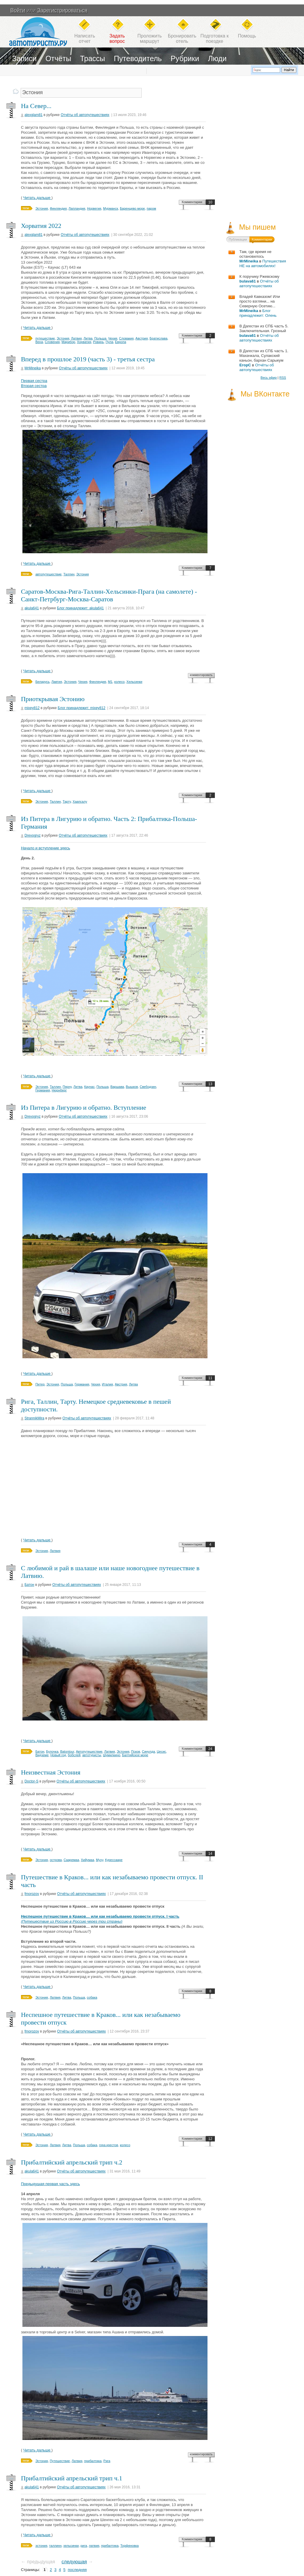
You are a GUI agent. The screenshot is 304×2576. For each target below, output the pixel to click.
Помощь (247, 35)
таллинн (55, 2545)
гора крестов (108, 2145)
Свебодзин (148, 1086)
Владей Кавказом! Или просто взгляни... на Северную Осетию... (259, 301)
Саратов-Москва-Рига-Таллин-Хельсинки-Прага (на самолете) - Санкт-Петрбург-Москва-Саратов (109, 595)
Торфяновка (129, 2545)
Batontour (67, 1751)
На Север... (36, 106)
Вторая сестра (34, 385)
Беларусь (42, 681)
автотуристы (91, 1755)
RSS (282, 377)
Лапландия (76, 208)
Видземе (42, 1755)
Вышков (132, 1086)
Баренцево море (132, 208)
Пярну (67, 1086)
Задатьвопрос (117, 38)
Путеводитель (138, 58)
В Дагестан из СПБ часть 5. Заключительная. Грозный (263, 328)
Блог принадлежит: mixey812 (81, 708)
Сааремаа (71, 1860)
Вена (39, 342)
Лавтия (56, 681)
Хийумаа (87, 1860)
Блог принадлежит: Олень (258, 313)
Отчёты (58, 58)
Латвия (76, 338)
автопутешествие (48, 574)
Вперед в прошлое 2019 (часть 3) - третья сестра (88, 359)
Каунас (89, 1086)
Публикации (238, 239)
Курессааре (114, 1860)
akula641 (31, 608)
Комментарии (192, 202)
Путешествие (60, 2461)
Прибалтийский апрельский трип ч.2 (71, 2162)
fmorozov (31, 1894)
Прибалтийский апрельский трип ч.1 (71, 2478)
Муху (99, 1860)
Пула (109, 342)
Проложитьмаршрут (150, 38)
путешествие (45, 338)
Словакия (126, 338)
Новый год (58, 1755)
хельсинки (71, 2545)
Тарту (67, 801)
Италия (107, 1384)
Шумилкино (111, 1755)
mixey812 (32, 708)
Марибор (68, 342)
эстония (41, 2545)
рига (84, 2545)
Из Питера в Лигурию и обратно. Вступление (83, 1107)
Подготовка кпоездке (214, 38)
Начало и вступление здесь (45, 848)
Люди (217, 58)
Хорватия (84, 342)
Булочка (52, 1751)
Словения (52, 342)
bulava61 (247, 281)
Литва (88, 338)
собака (92, 1997)
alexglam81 (33, 115)
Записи (24, 58)
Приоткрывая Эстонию (53, 699)
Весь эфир (269, 377)
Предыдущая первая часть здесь (50, 2184)
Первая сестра (34, 380)
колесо (119, 681)
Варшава (117, 1086)
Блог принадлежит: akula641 (80, 608)
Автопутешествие (89, 1751)
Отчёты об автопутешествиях (85, 115)
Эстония (41, 208)
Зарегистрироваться (62, 10)
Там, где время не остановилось (255, 254)
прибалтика (93, 2461)
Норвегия (94, 208)
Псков (135, 1751)
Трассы (92, 58)
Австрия (141, 338)
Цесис (161, 1751)
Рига (106, 2461)
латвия (94, 2545)
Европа (120, 342)
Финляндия (58, 208)
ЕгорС (245, 365)
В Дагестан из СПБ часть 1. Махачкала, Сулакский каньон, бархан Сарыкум (263, 356)
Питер (40, 1384)
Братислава (158, 338)
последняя (77, 2569)
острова (56, 1860)
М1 (110, 681)
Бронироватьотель (182, 38)
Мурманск (110, 208)
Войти (17, 10)
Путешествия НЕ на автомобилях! (262, 263)
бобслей (74, 1755)
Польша (100, 338)
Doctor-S (31, 1781)
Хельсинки (134, 681)
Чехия (112, 338)
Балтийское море (135, 1755)
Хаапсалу (80, 801)
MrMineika (32, 368)
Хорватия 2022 (41, 225)
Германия (42, 1090)
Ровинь (98, 342)
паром (151, 208)
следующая (74, 2561)
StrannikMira (34, 1418)
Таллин (68, 574)
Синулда (148, 1751)
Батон (29, 1585)
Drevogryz (32, 835)
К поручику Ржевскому (259, 276)
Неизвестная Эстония (51, 1772)
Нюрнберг (59, 1090)
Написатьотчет (84, 38)
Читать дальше (37, 197)
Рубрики (185, 58)
